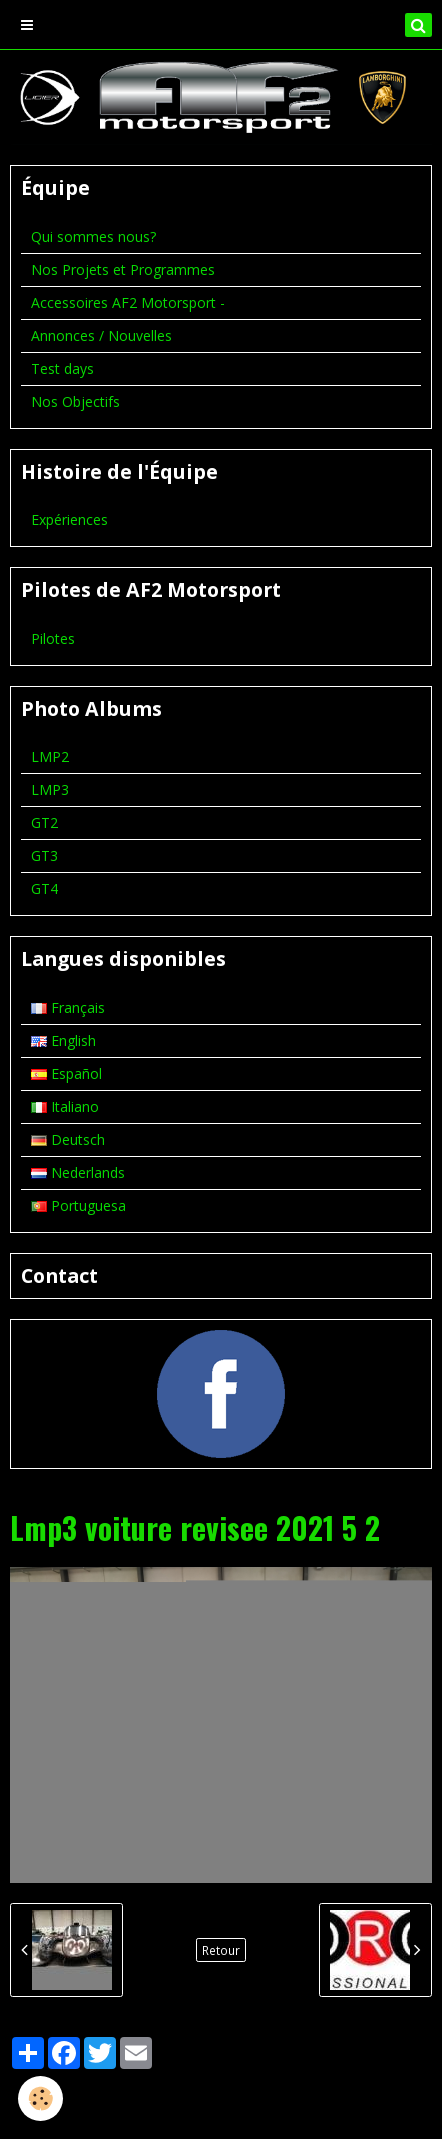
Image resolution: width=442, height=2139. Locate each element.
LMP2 (50, 756)
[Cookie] (40, 2098)
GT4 (44, 888)
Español (66, 1073)
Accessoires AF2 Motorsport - (128, 302)
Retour (221, 1950)
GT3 (44, 855)
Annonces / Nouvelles (101, 335)
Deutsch (68, 1139)
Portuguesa (78, 1205)
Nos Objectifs (75, 401)
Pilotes (53, 638)
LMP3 (50, 789)
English (63, 1040)
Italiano (65, 1106)
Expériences (69, 519)
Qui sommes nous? (93, 236)
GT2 (44, 822)
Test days (62, 368)
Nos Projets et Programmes (123, 269)
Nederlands (78, 1172)
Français (68, 1007)
